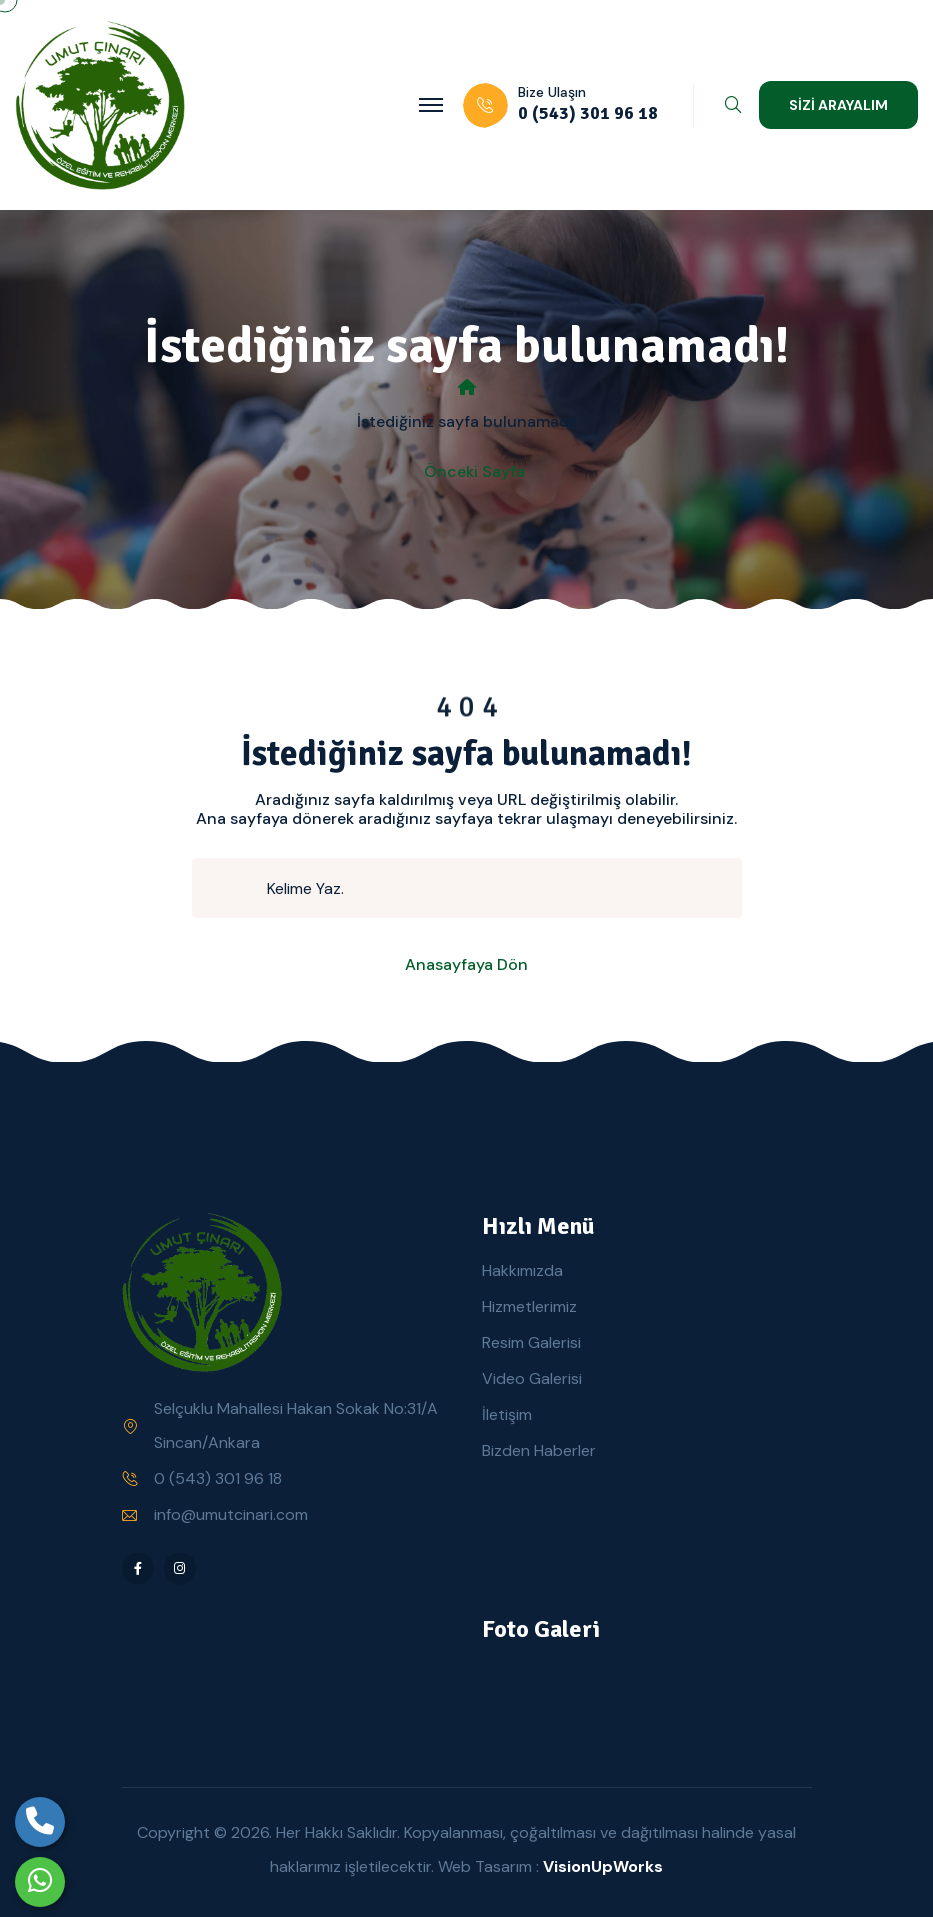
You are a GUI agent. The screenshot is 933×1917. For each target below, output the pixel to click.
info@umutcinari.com (231, 1514)
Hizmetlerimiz (529, 1306)
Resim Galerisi (531, 1342)
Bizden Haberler (539, 1450)
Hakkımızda (522, 1270)
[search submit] (238, 888)
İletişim (507, 1414)
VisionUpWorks (603, 1866)
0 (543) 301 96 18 (218, 1478)
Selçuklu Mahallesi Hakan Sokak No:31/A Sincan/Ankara (296, 1425)
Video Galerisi (532, 1378)
